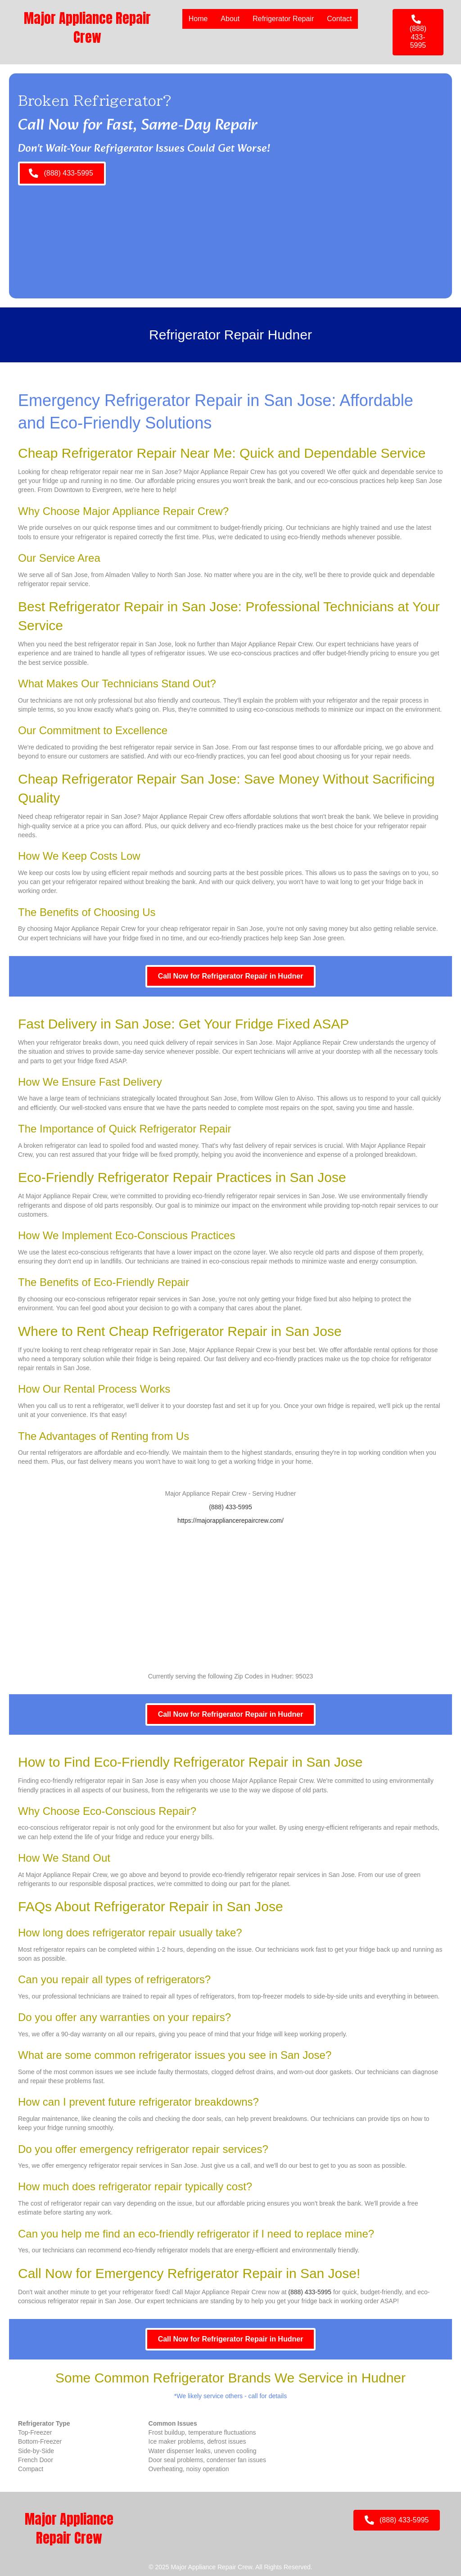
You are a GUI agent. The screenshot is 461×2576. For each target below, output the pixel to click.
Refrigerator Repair (283, 19)
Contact (339, 19)
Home (198, 19)
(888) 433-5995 (230, 1507)
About (230, 19)
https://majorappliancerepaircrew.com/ (230, 1520)
